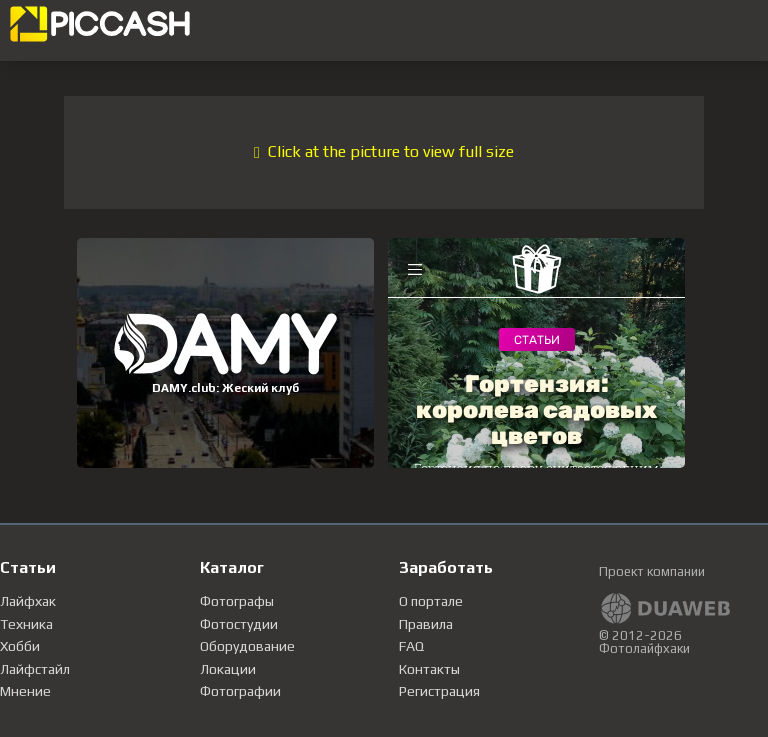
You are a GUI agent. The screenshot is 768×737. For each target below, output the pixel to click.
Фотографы (237, 601)
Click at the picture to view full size (384, 151)
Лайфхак (28, 601)
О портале (431, 601)
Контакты (429, 669)
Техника (26, 624)
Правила (426, 624)
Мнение (25, 691)
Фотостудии (239, 624)
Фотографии (240, 691)
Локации (228, 669)
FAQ (411, 646)
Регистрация (439, 691)
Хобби (20, 646)
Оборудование (247, 646)
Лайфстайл (35, 669)
